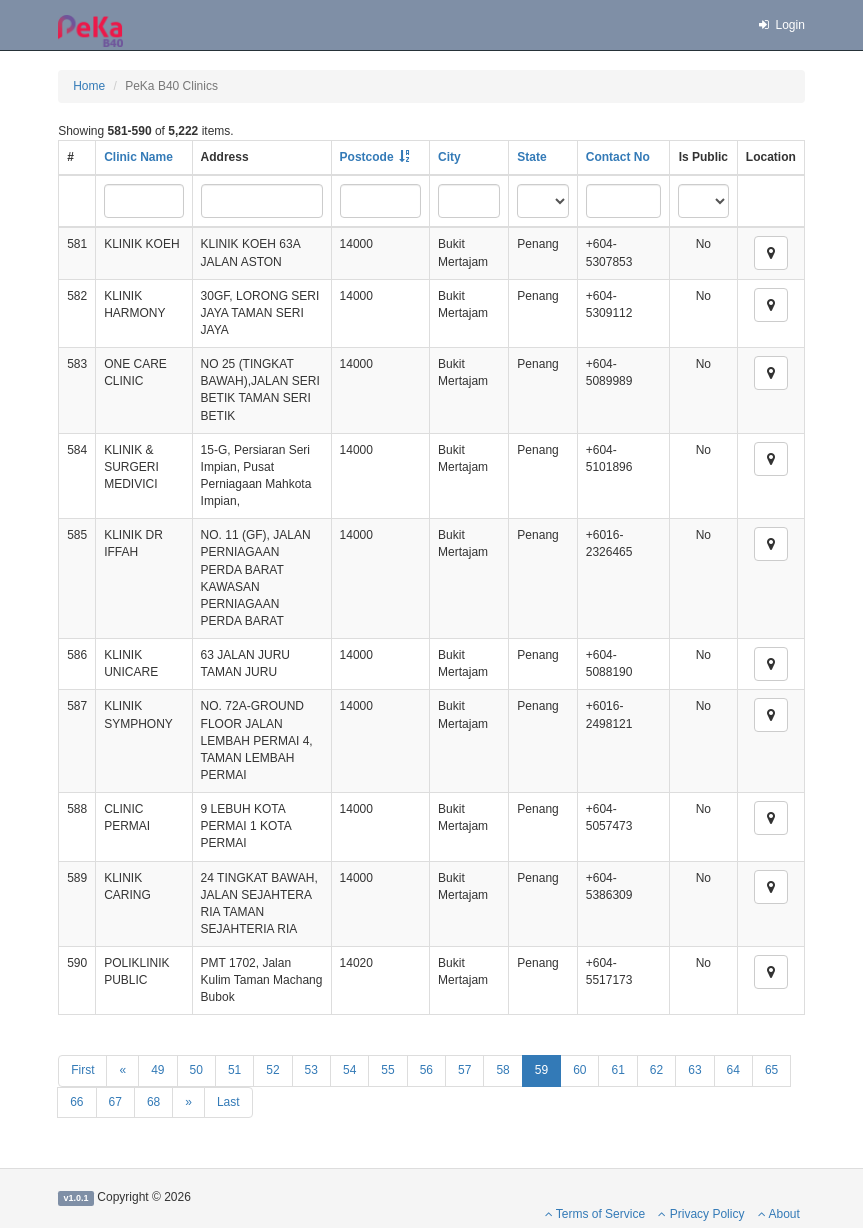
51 (234, 1070)
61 (617, 1070)
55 (387, 1070)
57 (464, 1070)
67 (115, 1102)
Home (89, 86)
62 (656, 1070)
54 (349, 1070)
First (82, 1070)
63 (694, 1070)
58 (502, 1070)
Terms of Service (595, 1214)
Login (781, 25)
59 (541, 1070)
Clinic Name (138, 157)
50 (196, 1070)
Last (228, 1102)
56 (426, 1070)
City (449, 157)
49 (157, 1070)
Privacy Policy (701, 1214)
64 (733, 1070)
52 (272, 1070)
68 (153, 1102)
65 (771, 1070)
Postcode (367, 157)
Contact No (618, 157)
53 (311, 1070)
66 (76, 1102)
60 (579, 1070)
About (779, 1214)
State (531, 157)
